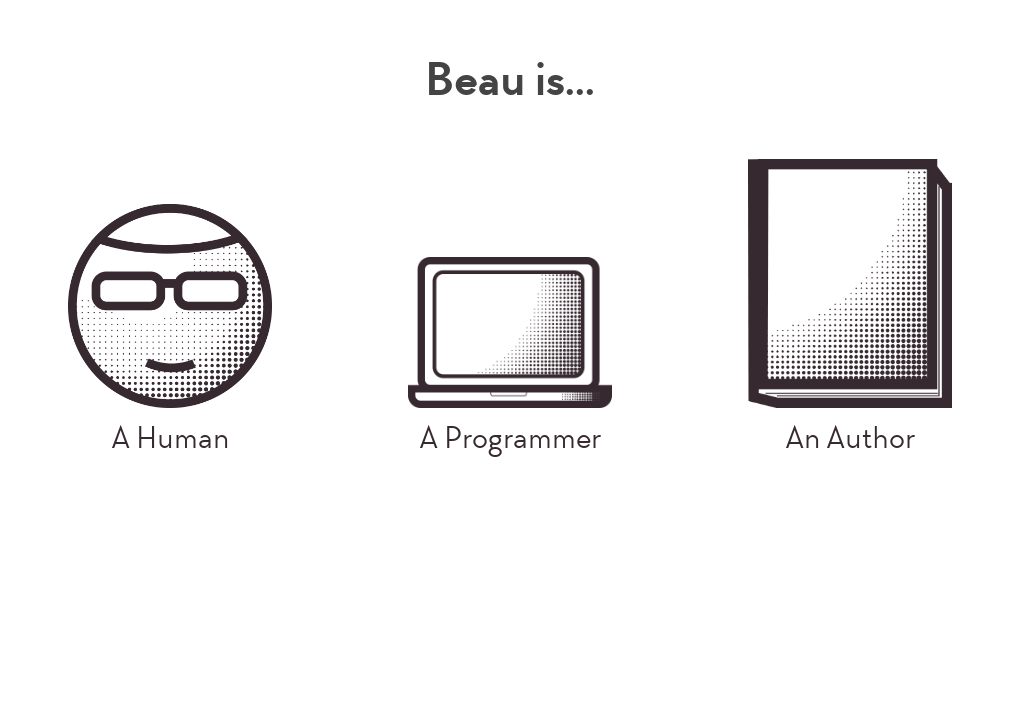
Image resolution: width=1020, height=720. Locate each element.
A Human (170, 331)
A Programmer (510, 357)
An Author (850, 308)
